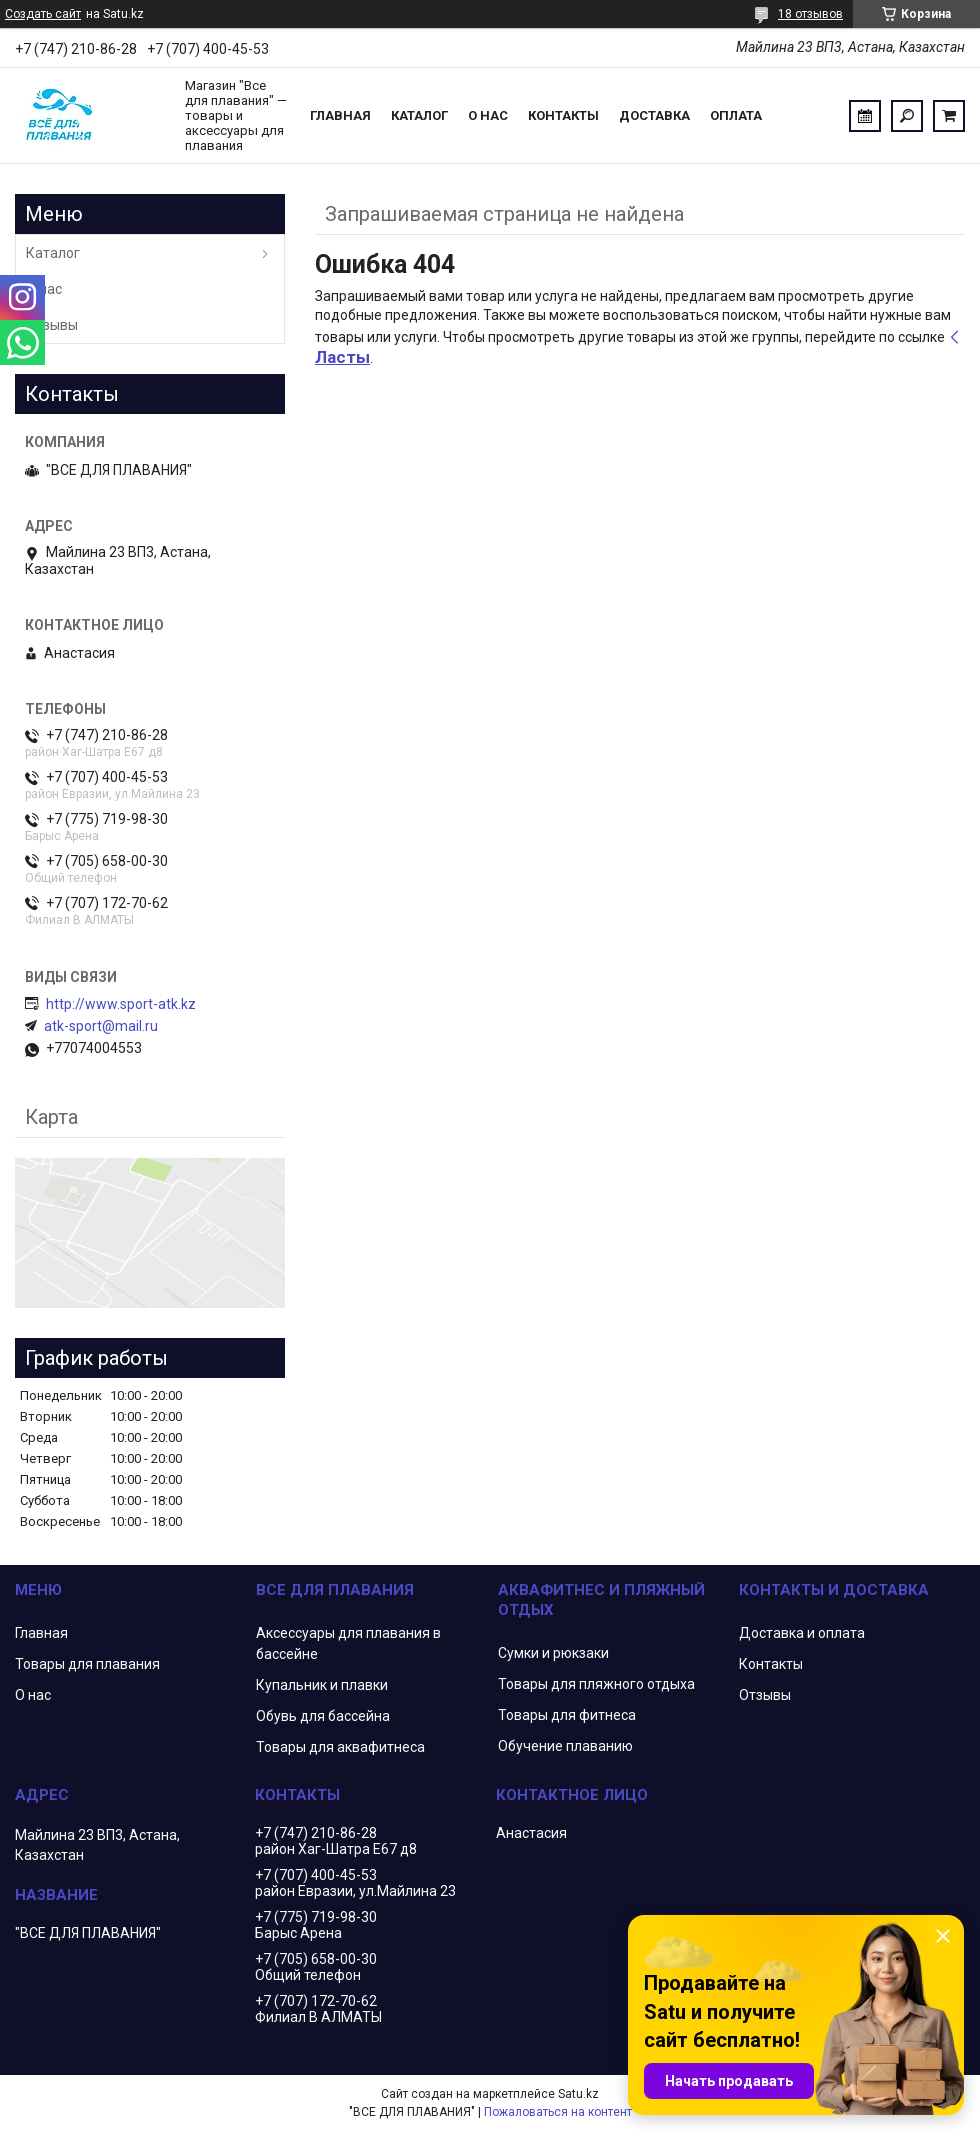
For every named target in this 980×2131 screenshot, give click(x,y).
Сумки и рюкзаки (553, 1653)
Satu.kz (578, 2094)
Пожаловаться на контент (558, 2112)
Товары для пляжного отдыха (596, 1684)
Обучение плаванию (565, 1746)
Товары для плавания (87, 1664)
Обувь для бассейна (323, 1716)
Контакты (563, 115)
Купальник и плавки (322, 1685)
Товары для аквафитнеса (340, 1747)
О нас (488, 115)
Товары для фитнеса (567, 1715)
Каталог (419, 115)
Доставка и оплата (802, 1633)
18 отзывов (810, 14)
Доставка (654, 115)
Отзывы (52, 325)
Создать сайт (43, 14)
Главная (340, 115)
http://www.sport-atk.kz (121, 1004)
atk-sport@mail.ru (101, 1026)
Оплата (736, 115)
